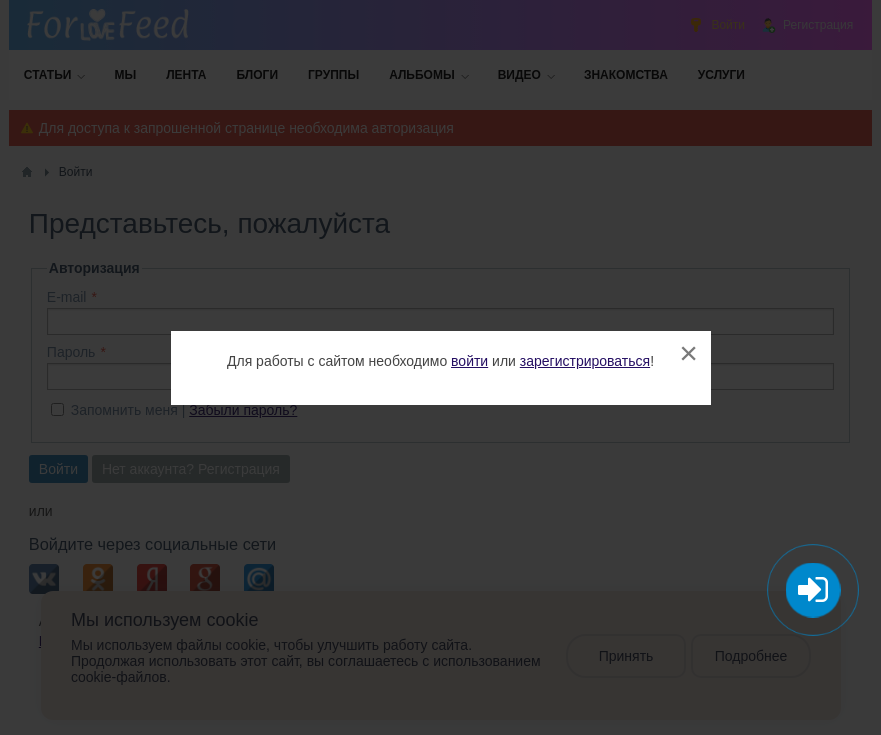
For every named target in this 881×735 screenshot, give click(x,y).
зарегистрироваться (585, 361)
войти (469, 361)
